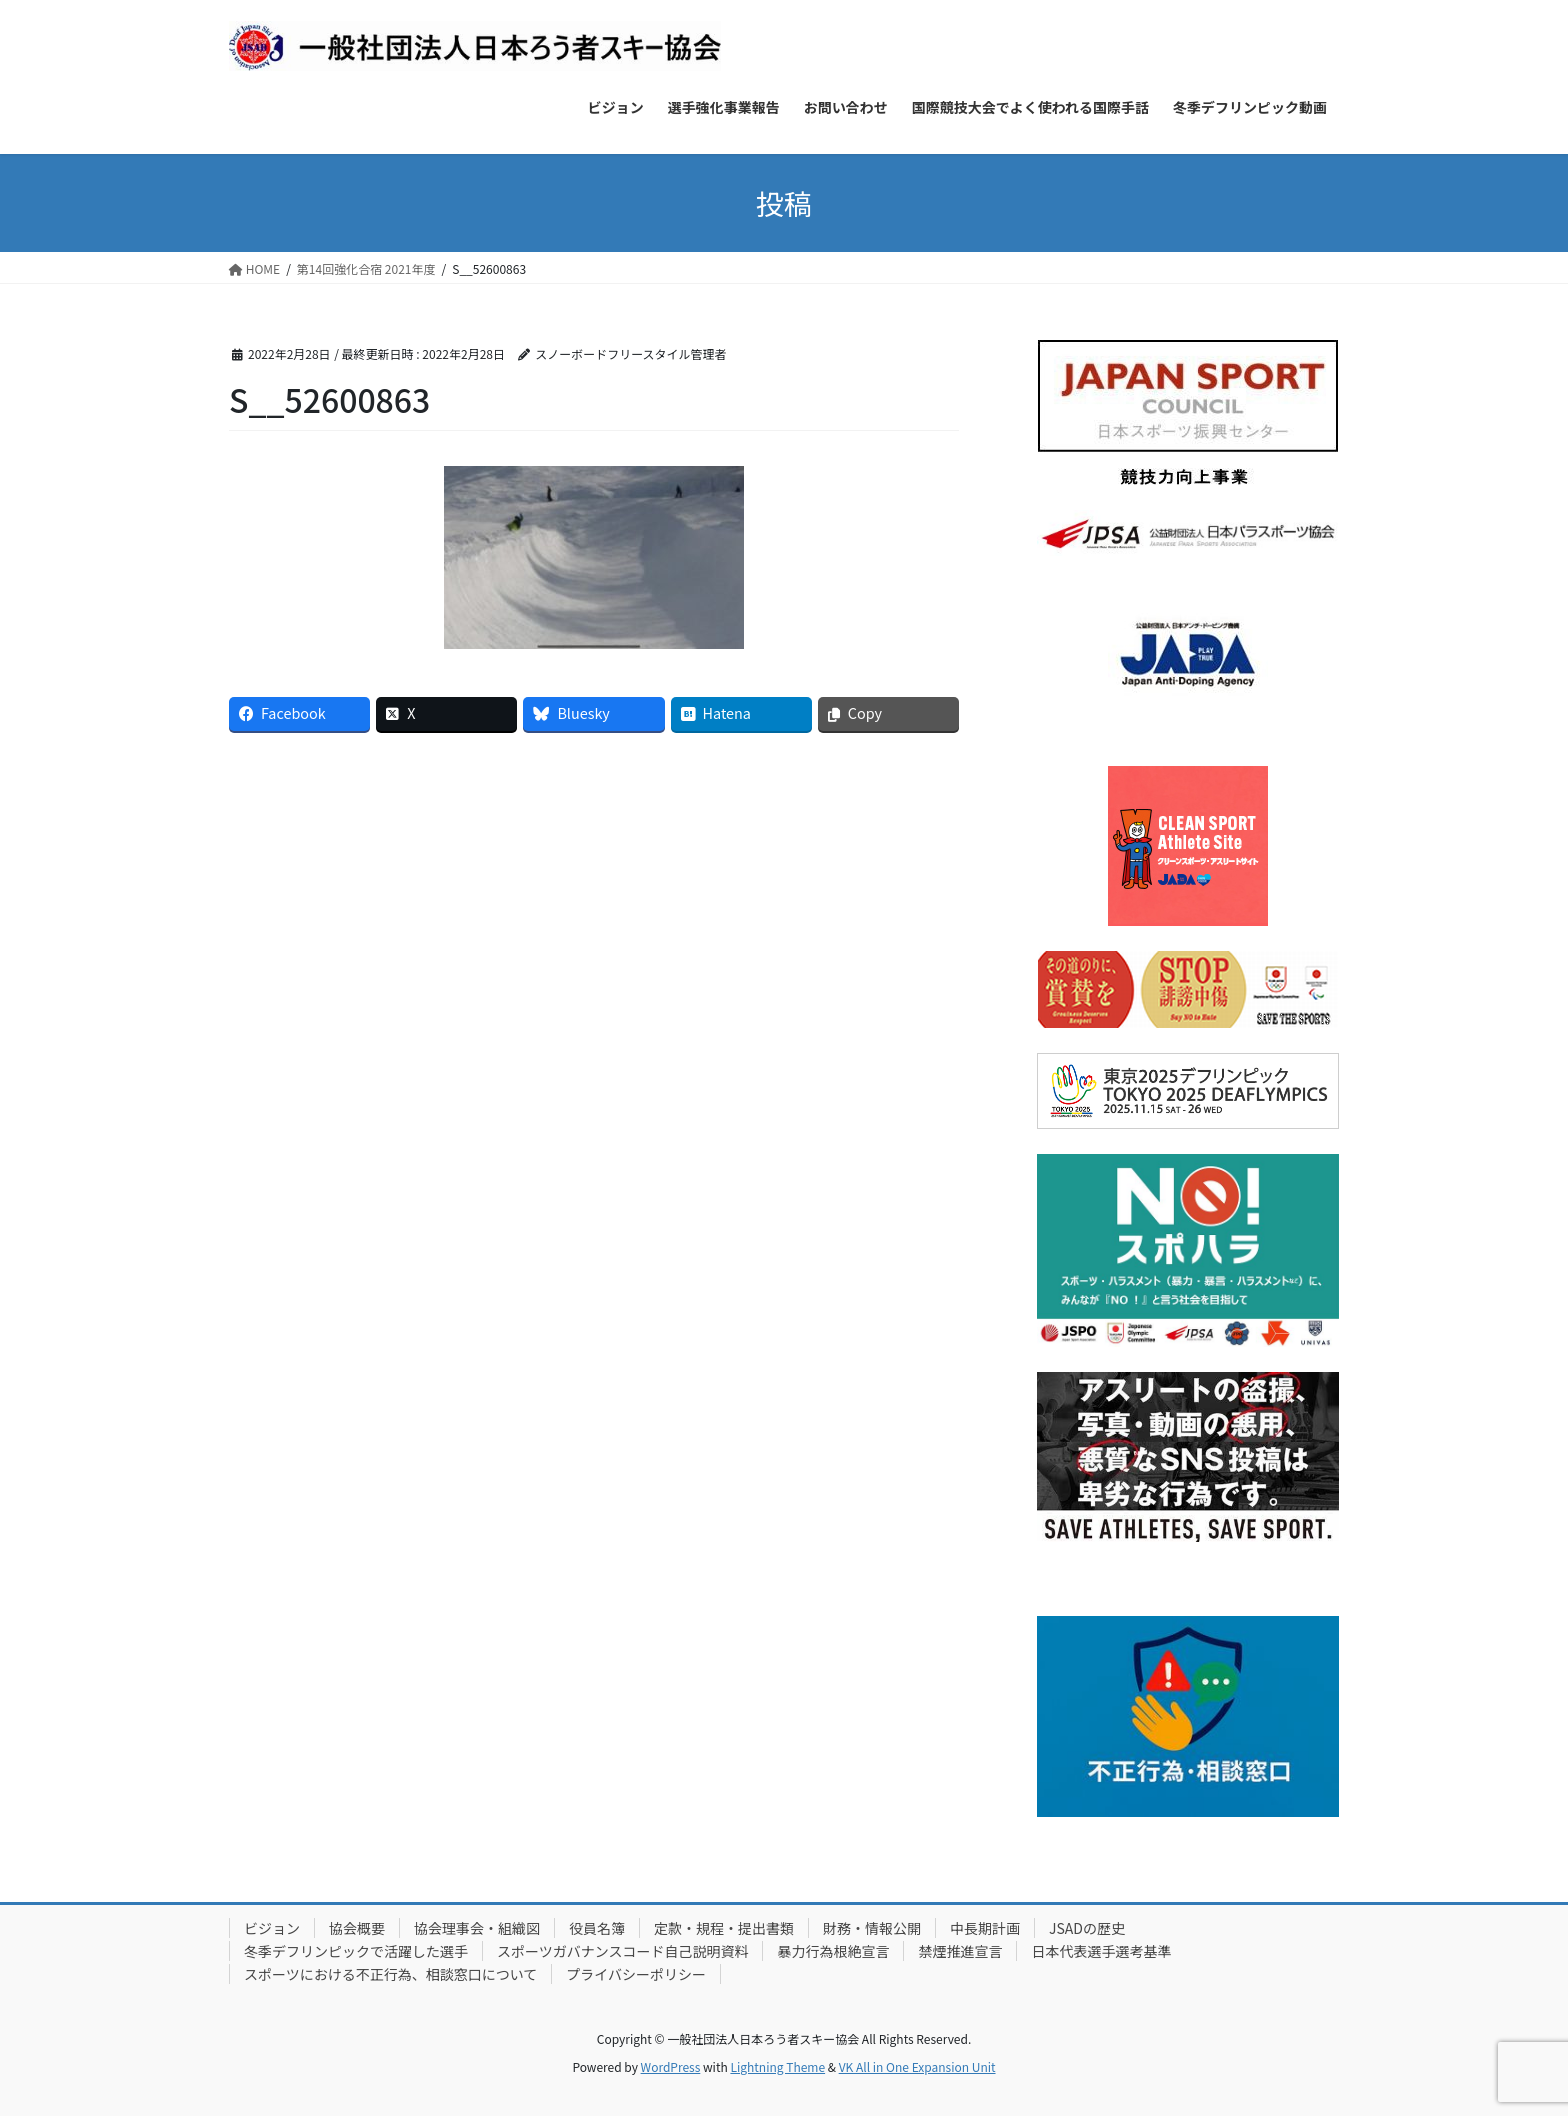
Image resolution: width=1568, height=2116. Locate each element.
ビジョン (272, 1928)
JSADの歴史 (1087, 1928)
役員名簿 (597, 1928)
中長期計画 (985, 1928)
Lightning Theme (777, 2066)
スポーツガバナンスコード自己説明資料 (622, 1951)
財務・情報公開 (872, 1928)
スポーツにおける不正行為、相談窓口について (390, 1974)
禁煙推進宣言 (960, 1951)
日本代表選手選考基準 (1101, 1951)
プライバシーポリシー (636, 1974)
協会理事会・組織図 (477, 1928)
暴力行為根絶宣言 (833, 1951)
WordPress (671, 2066)
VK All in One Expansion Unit (917, 2066)
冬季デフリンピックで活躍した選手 (356, 1951)
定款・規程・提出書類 (724, 1928)
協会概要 (357, 1928)
